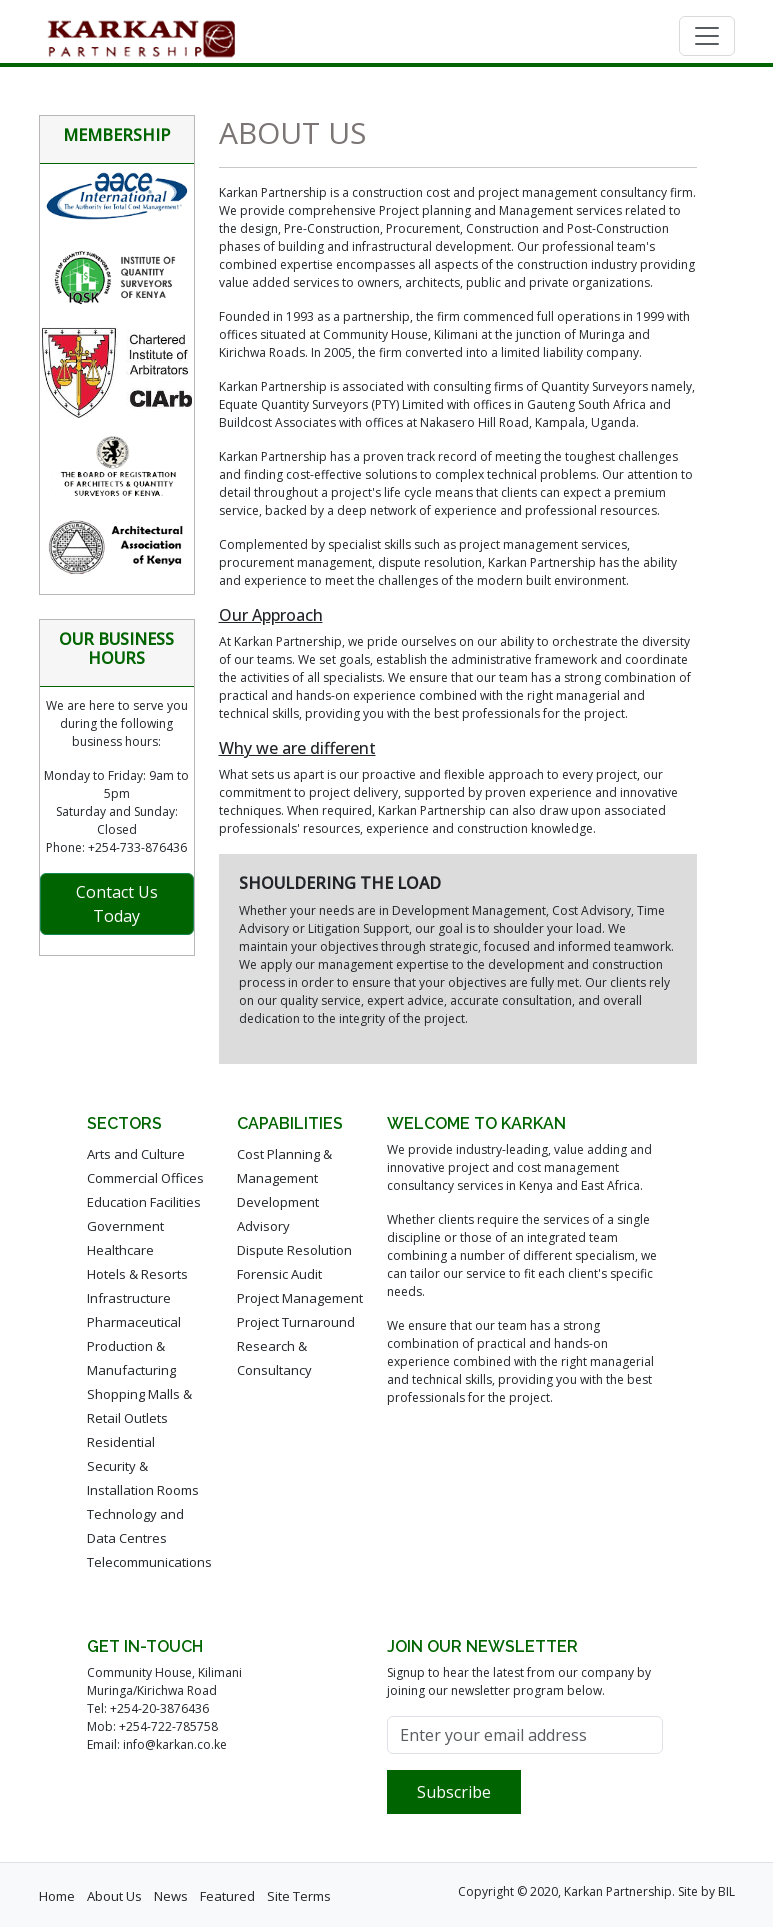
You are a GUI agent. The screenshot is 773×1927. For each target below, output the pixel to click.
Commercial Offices (145, 1178)
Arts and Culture (136, 1154)
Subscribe (454, 1792)
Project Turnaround (296, 1322)
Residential (121, 1442)
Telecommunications (149, 1562)
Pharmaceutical (134, 1322)
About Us (114, 1896)
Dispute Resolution (294, 1250)
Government (125, 1226)
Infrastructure (129, 1298)
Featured (227, 1896)
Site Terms (299, 1896)
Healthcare (120, 1250)
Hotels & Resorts (137, 1274)
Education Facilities (144, 1202)
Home (57, 1896)
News (171, 1896)
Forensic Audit (279, 1274)
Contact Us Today (117, 904)
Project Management (300, 1298)
